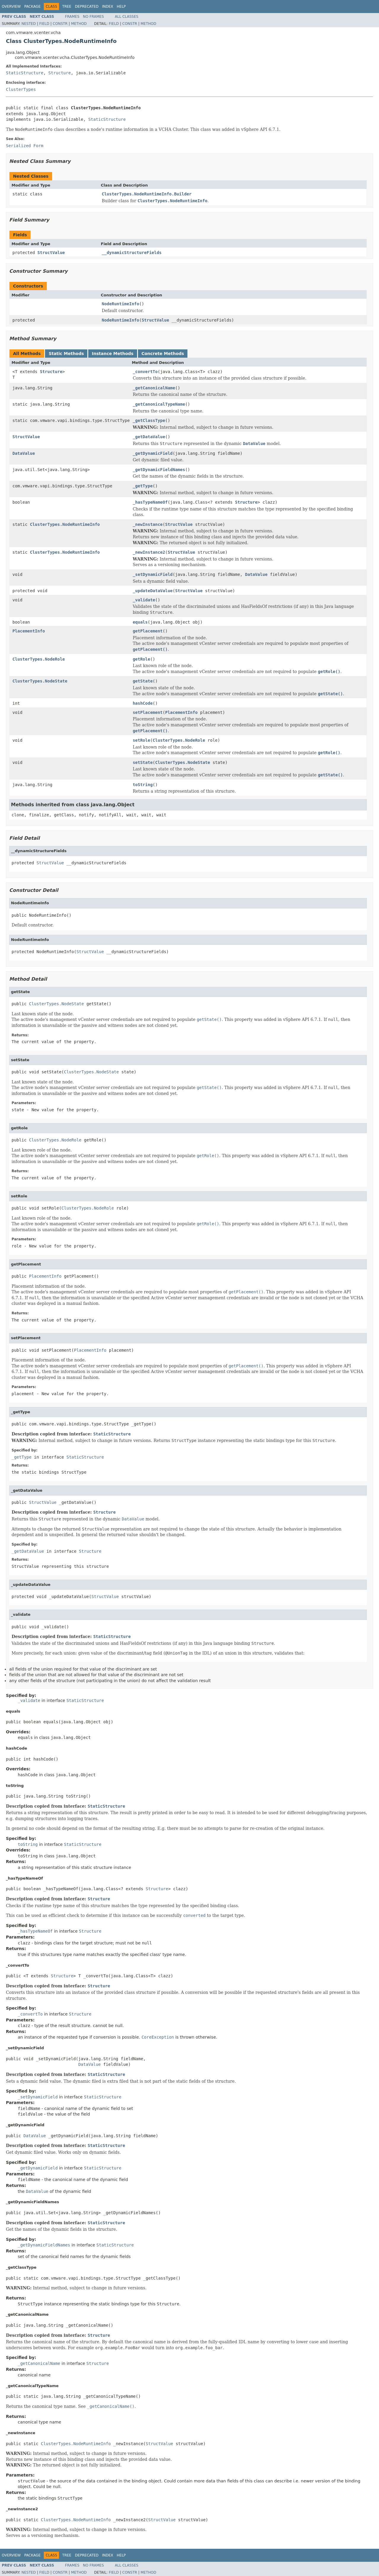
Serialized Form (24, 145)
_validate (144, 600)
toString (142, 784)
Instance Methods (112, 353)
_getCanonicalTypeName (159, 404)
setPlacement (148, 712)
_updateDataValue (153, 590)
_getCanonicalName (154, 388)
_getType (142, 486)
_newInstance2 (149, 552)
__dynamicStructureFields (132, 252)
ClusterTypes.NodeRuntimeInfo (65, 524)
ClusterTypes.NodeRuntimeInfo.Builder (147, 194)
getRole (141, 659)
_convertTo (145, 371)
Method (79, 24)
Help (121, 6)
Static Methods (66, 353)
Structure (59, 72)
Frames (72, 17)
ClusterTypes (21, 89)
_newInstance (148, 524)
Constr (60, 24)
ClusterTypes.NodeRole (38, 659)
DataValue (23, 453)
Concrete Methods (163, 353)
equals (140, 622)
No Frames (93, 17)
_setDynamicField (153, 574)
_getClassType (149, 420)
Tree (66, 6)
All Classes (126, 17)
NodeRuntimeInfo (120, 303)
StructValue (51, 252)
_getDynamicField (153, 453)
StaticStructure (24, 72)
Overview (11, 6)
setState (142, 762)
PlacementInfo (28, 631)
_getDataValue (149, 436)
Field (44, 24)
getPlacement (148, 631)
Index (107, 6)
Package (32, 6)
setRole (141, 740)
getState (142, 681)
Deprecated (87, 6)
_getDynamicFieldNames (159, 469)
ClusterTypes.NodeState (39, 681)
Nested (28, 24)
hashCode (142, 703)
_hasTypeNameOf (150, 502)
